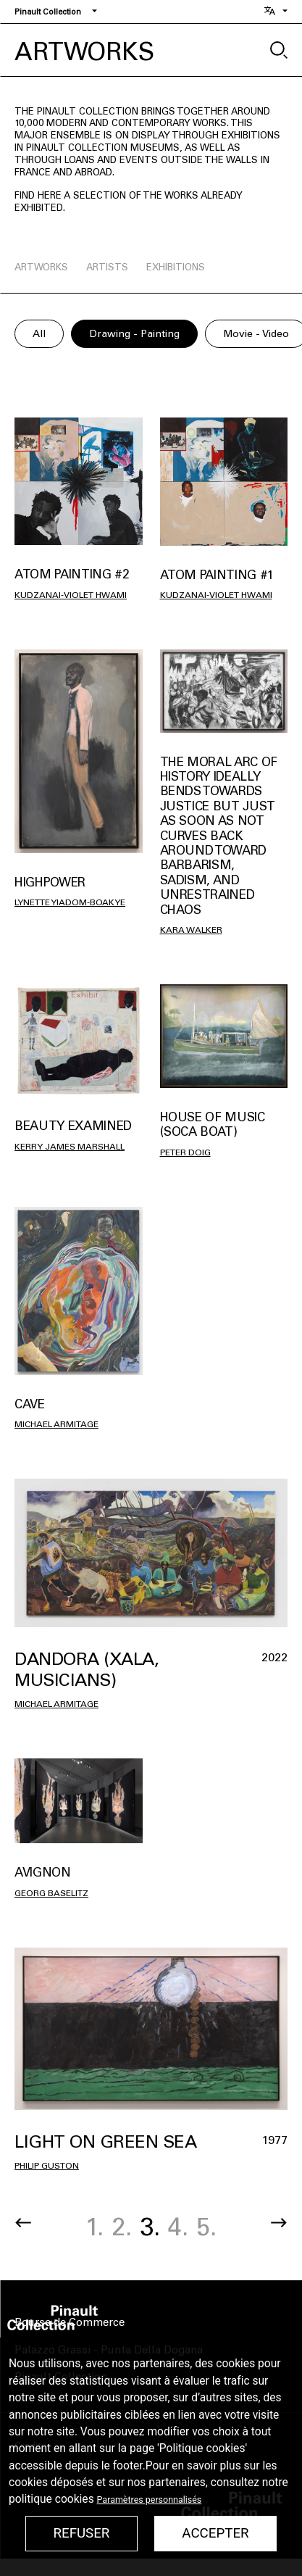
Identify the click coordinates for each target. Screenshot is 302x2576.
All (39, 334)
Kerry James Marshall (69, 1147)
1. (94, 2227)
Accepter (215, 2533)
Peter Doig (185, 1152)
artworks (41, 267)
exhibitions (175, 267)
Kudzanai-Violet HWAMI (70, 595)
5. (206, 2227)
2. (122, 2227)
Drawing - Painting (134, 334)
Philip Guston (46, 2166)
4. (178, 2227)
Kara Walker (191, 930)
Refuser (81, 2533)
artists (107, 267)
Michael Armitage (56, 1424)
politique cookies (51, 2499)
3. (150, 2227)
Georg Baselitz (51, 1893)
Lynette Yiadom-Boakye (69, 902)
